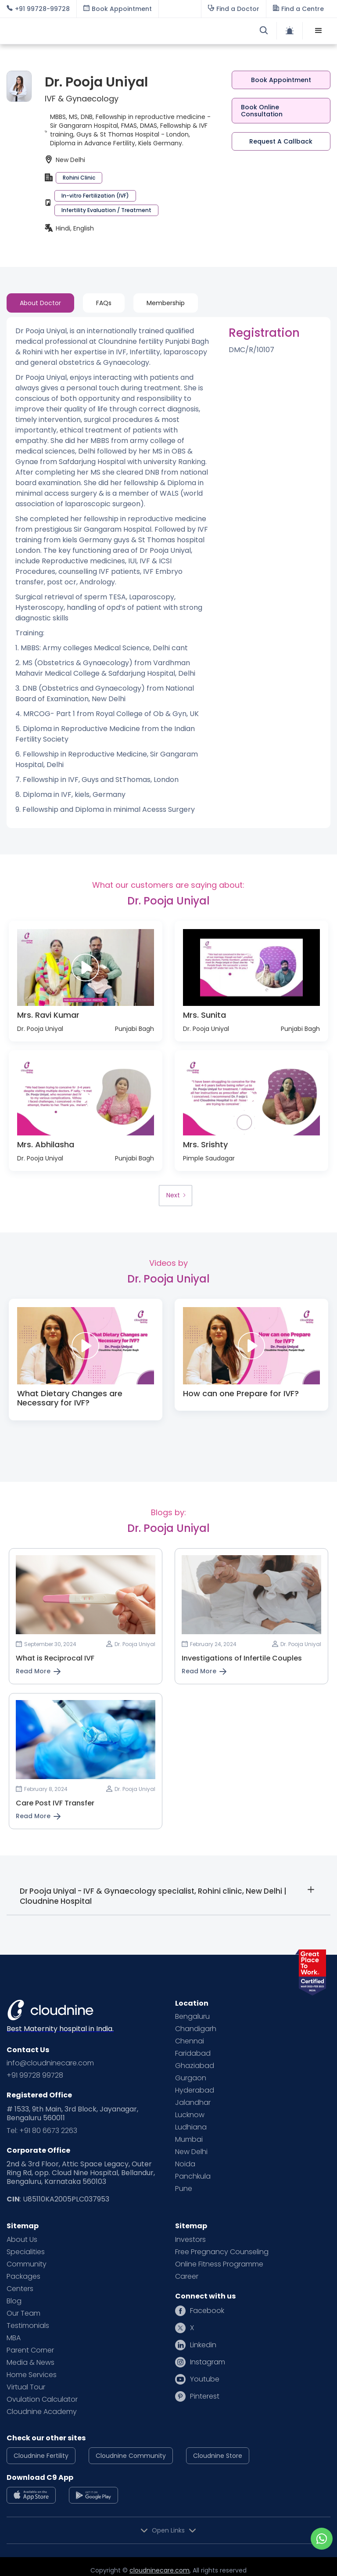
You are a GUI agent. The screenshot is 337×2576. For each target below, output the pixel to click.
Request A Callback (280, 141)
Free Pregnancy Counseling (222, 2252)
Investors (190, 2240)
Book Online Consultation (262, 111)
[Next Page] (175, 1195)
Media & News (30, 2363)
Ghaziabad (194, 2066)
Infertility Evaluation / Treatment (106, 210)
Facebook (207, 2311)
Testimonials (28, 2326)
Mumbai (189, 2140)
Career (186, 2277)
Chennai (189, 2041)
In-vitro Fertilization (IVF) (95, 195)
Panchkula (193, 2176)
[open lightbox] (85, 967)
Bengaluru (192, 2017)
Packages (23, 2277)
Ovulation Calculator (42, 2399)
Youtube (204, 2379)
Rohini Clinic (79, 177)
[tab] (40, 303)
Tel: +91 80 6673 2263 (42, 2131)
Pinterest (204, 2396)
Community (27, 2264)
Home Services (32, 2375)
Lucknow (189, 2115)
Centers (20, 2289)
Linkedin (203, 2345)
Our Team (23, 2313)
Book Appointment (281, 80)
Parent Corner (30, 2350)
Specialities (26, 2252)
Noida (185, 2164)
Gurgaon (190, 2078)
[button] (318, 31)
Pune (183, 2189)
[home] (87, 30)
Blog (14, 2301)
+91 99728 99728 (35, 2075)
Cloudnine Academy (42, 2412)
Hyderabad (194, 2090)
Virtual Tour (26, 2387)
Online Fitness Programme (219, 2264)
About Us (22, 2240)
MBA (14, 2338)
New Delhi (191, 2152)
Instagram (207, 2362)
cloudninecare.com (159, 2570)
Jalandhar (193, 2103)
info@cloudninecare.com (50, 2063)
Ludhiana (191, 2127)
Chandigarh (195, 2029)
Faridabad (193, 2053)
